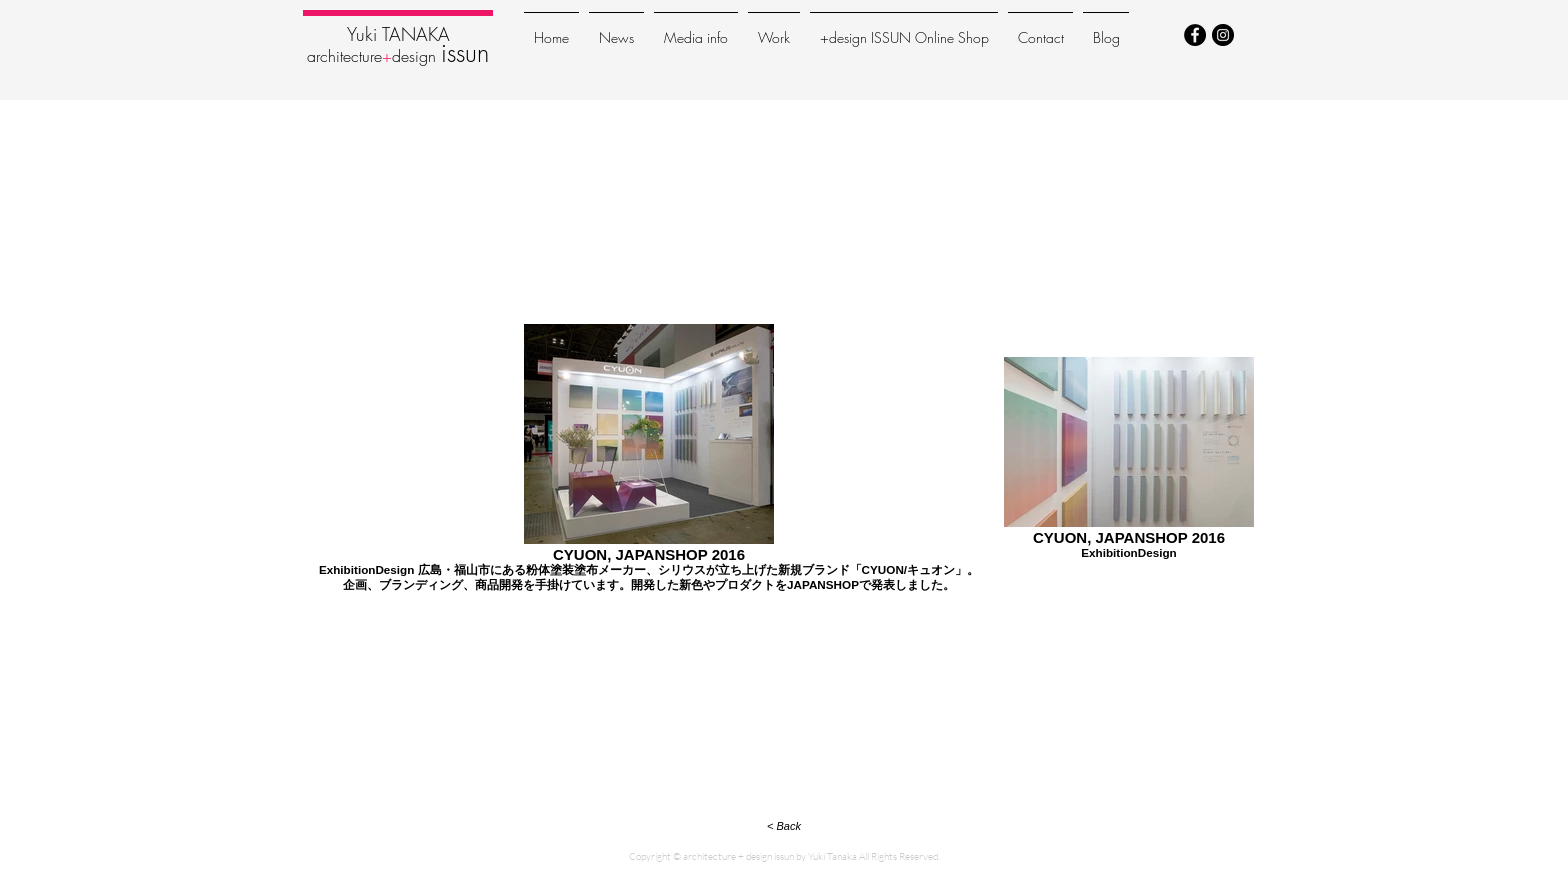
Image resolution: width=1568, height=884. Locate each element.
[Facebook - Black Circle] (1195, 35)
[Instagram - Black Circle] (1223, 35)
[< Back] (784, 826)
